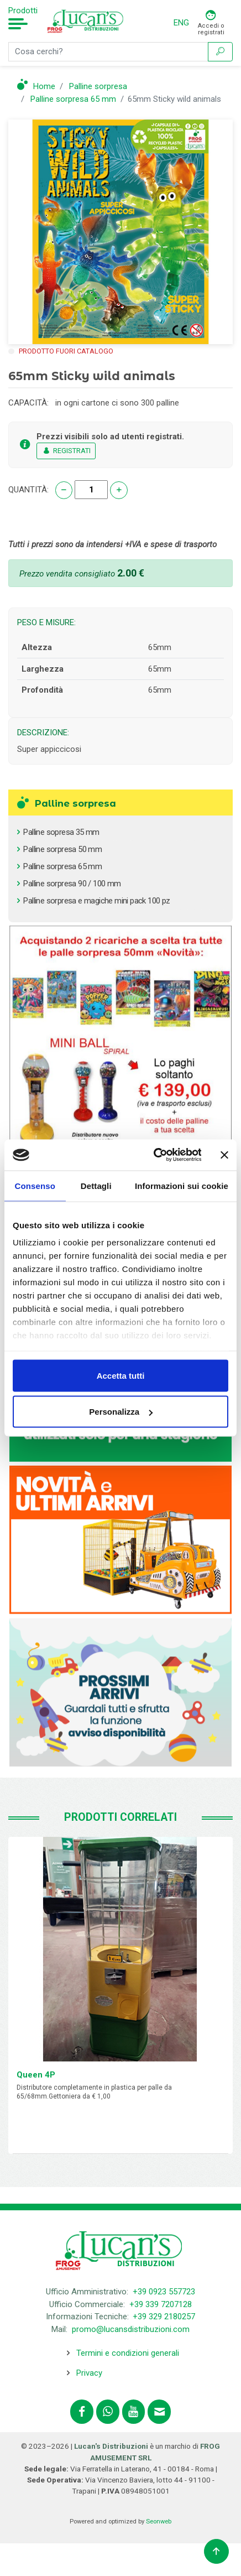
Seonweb (158, 2521)
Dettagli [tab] (96, 1185)
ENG (181, 23)
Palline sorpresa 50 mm (62, 849)
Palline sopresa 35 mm (61, 832)
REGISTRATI (66, 450)
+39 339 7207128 (160, 2304)
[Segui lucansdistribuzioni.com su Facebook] (81, 2412)
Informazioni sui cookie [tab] (181, 1185)
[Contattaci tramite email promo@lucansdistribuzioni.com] (159, 2412)
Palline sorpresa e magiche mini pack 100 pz (96, 901)
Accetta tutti (121, 1375)
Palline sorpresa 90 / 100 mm (71, 884)
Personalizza (121, 1411)
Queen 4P (36, 2075)
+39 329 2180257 (164, 2316)
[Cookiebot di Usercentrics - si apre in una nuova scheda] (154, 1155)
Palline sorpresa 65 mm (62, 866)
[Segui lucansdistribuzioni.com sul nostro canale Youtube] (133, 2412)
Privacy (89, 2373)
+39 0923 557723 (164, 2292)
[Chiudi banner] (224, 1155)
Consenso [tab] (35, 1185)
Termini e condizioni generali (127, 2353)
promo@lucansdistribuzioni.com (131, 2329)
